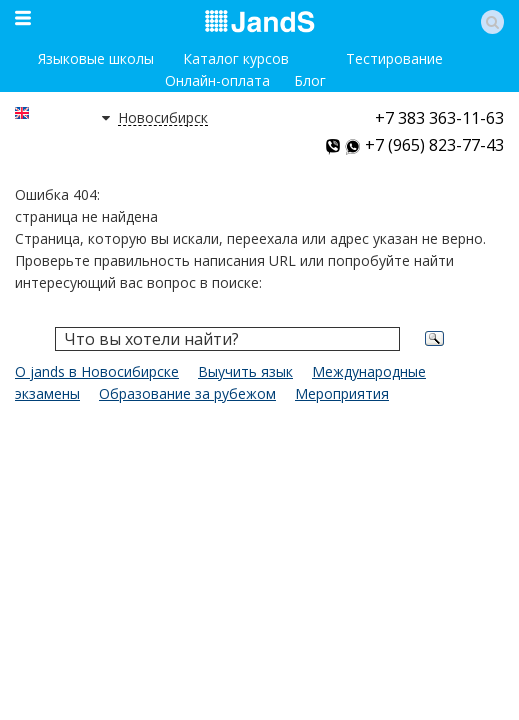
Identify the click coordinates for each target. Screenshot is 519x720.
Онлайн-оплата (217, 80)
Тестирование (394, 58)
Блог (310, 80)
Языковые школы (96, 58)
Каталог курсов (236, 58)
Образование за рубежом (187, 393)
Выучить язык (245, 371)
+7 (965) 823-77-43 (434, 145)
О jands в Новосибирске (97, 371)
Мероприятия (342, 393)
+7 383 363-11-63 (439, 118)
